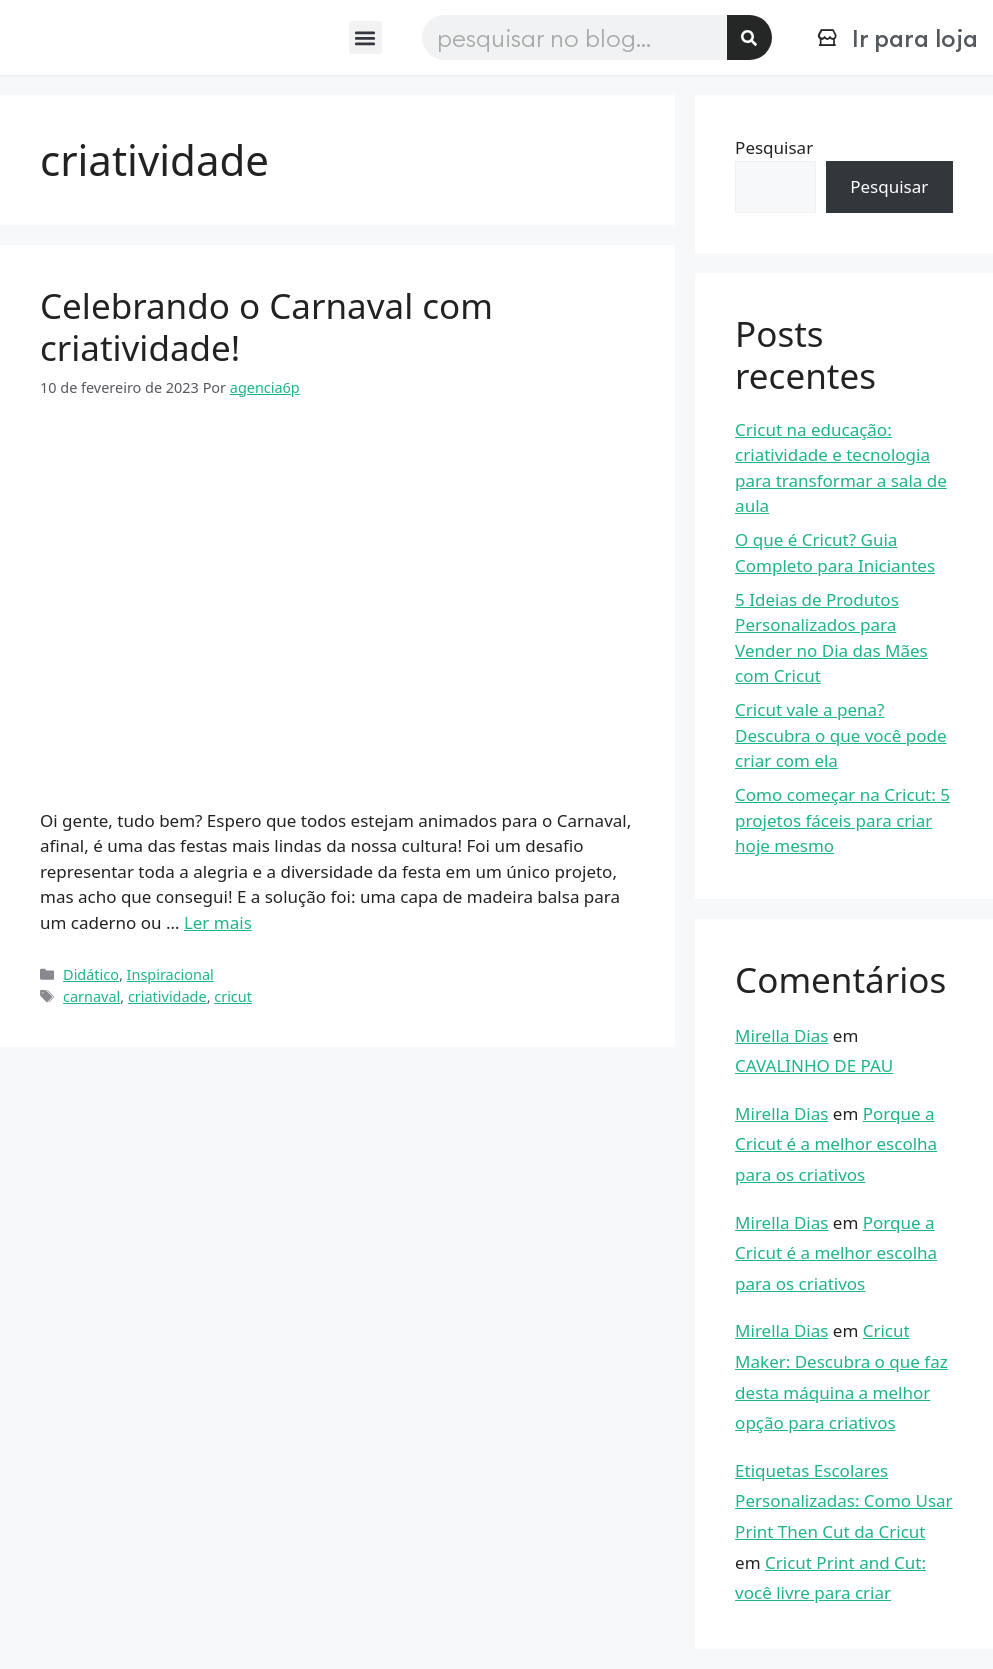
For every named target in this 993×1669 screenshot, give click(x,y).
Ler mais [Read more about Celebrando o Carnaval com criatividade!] (218, 922)
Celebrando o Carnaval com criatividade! (266, 326)
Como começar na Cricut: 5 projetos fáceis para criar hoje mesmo (842, 820)
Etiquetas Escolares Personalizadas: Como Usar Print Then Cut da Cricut (844, 1501)
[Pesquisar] (749, 37)
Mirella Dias (781, 1035)
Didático (91, 974)
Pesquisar (774, 147)
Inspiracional (170, 974)
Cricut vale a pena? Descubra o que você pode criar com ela (840, 735)
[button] (365, 37)
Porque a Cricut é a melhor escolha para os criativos (836, 1144)
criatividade (167, 996)
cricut (233, 996)
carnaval (91, 996)
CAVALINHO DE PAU (814, 1065)
